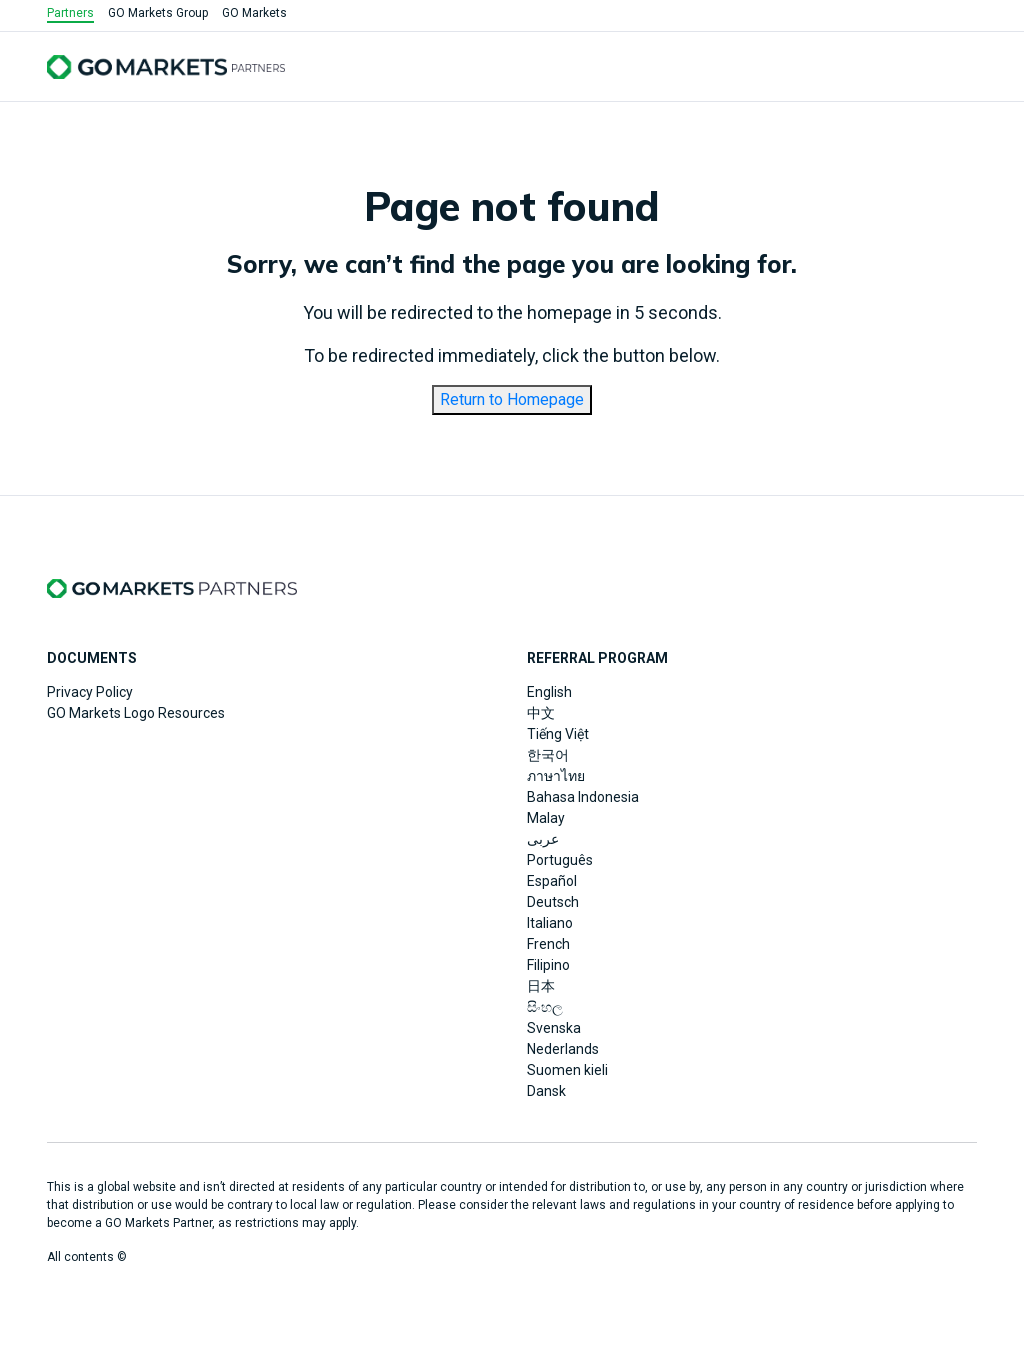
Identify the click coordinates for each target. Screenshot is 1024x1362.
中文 (541, 713)
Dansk (546, 1091)
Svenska (554, 1028)
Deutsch (553, 902)
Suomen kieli (567, 1070)
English (549, 692)
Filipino (548, 965)
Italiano (550, 923)
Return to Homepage (512, 399)
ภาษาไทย (556, 776)
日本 (541, 986)
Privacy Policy (90, 692)
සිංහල (545, 1007)
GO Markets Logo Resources (136, 713)
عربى (543, 839)
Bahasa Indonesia (583, 797)
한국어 (548, 755)
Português (560, 860)
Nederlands (563, 1049)
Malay (546, 818)
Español (552, 881)
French (548, 944)
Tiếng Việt (558, 734)
